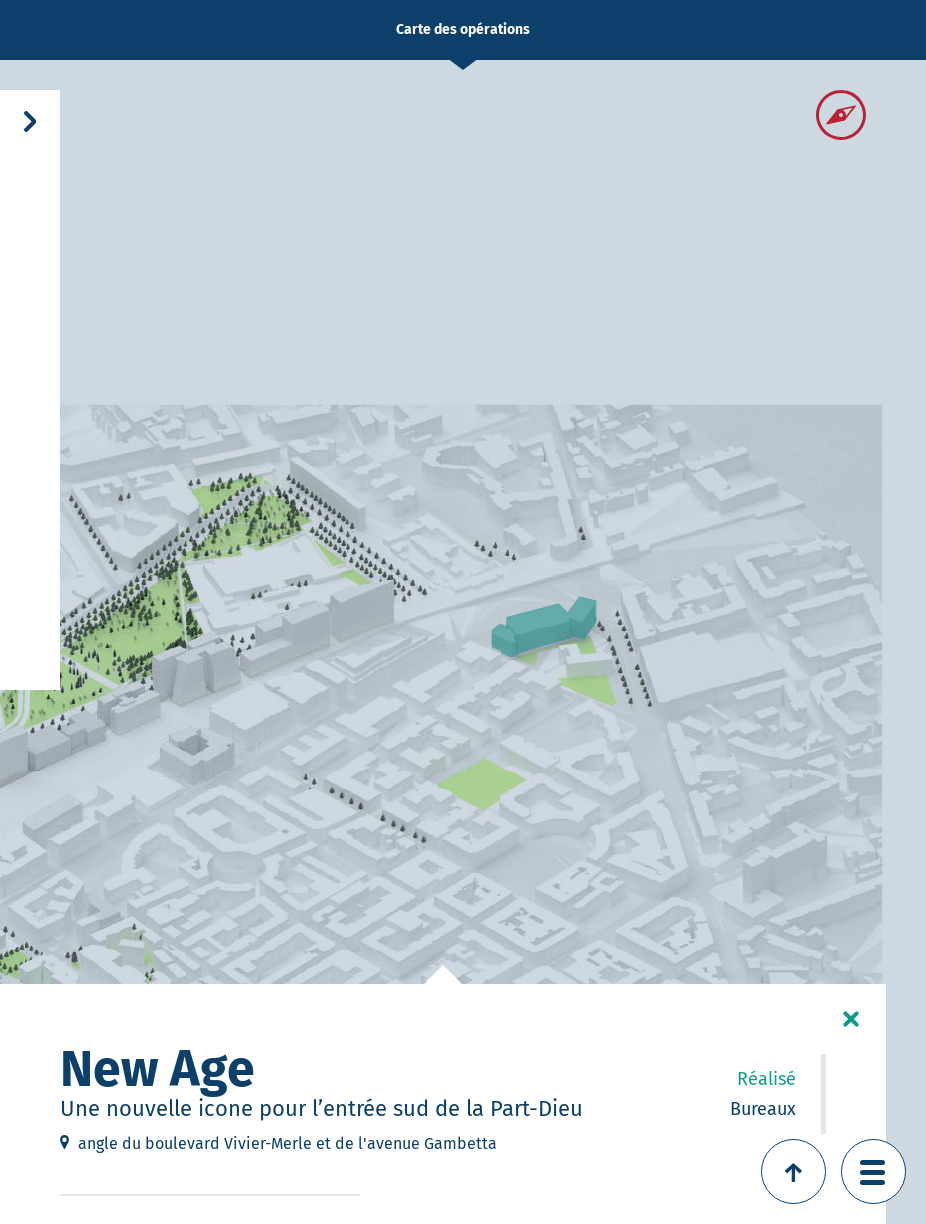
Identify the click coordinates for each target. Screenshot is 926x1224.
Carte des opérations (463, 29)
